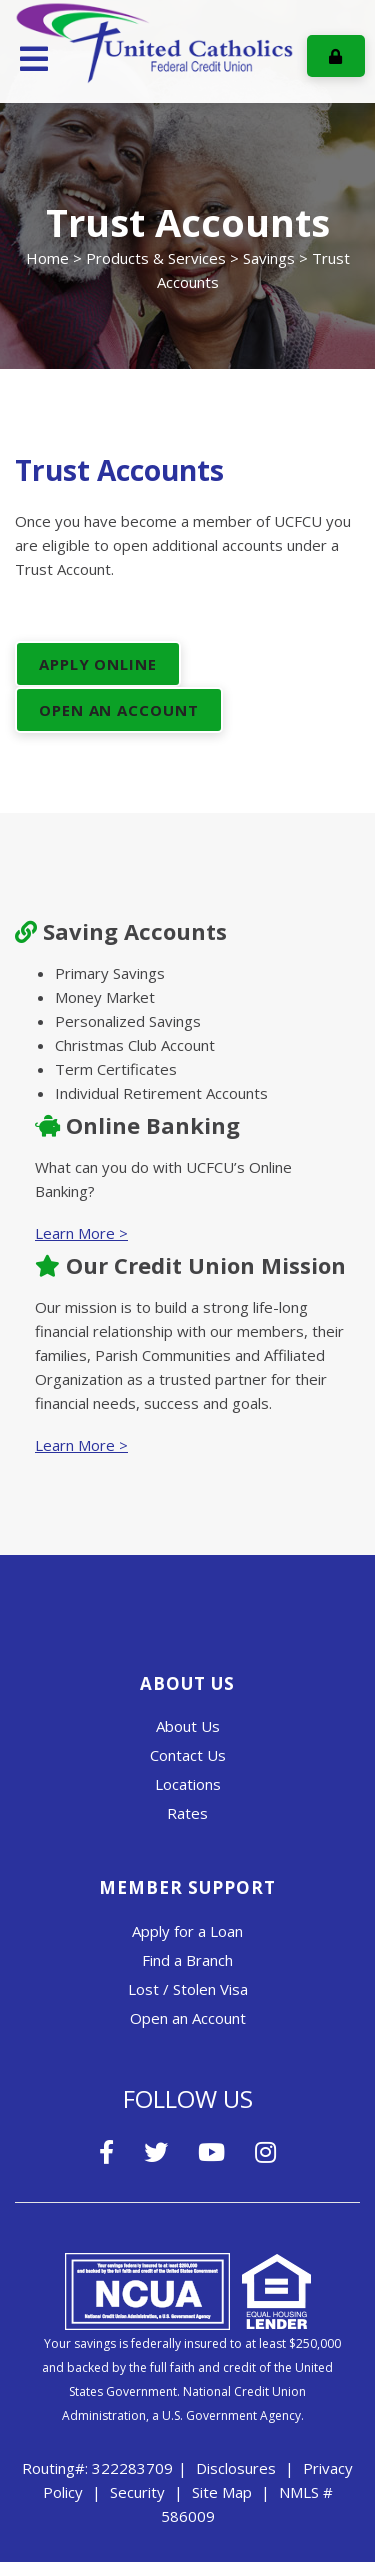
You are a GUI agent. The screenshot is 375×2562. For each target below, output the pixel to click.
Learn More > (81, 1233)
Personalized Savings (128, 1021)
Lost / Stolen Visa (188, 1989)
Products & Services (156, 258)
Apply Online (98, 664)
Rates (187, 1813)
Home (47, 258)
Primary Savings (110, 973)
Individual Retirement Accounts (161, 1093)
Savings (269, 258)
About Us (188, 1726)
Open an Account (188, 2018)
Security (137, 2492)
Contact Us (188, 1755)
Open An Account (119, 710)
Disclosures (236, 2468)
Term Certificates (116, 1069)
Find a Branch (187, 1960)
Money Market (105, 997)
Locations (188, 1784)
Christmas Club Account (135, 1045)
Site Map (222, 2492)
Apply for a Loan (187, 1931)
